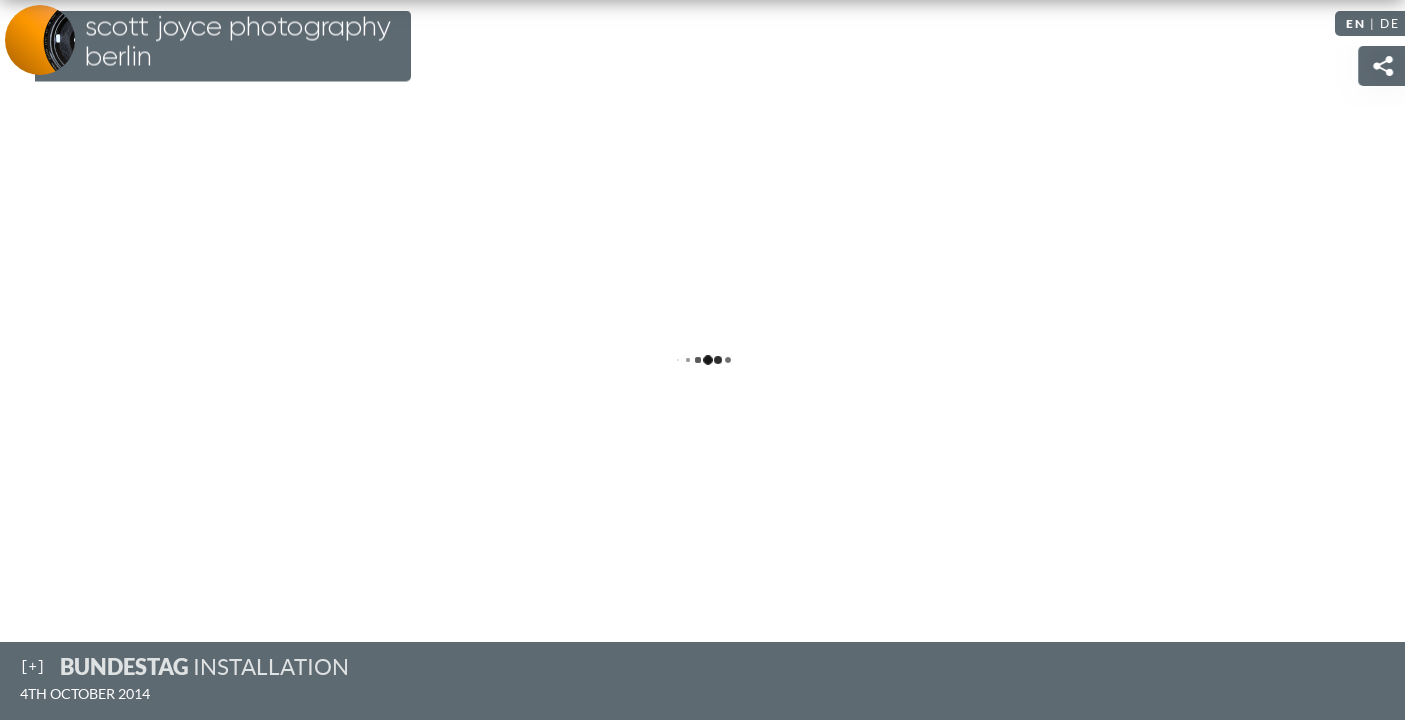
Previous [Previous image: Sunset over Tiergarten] (35, 360)
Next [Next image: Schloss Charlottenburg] (1370, 360)
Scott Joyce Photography (238, 42)
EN (1356, 23)
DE (1390, 23)
